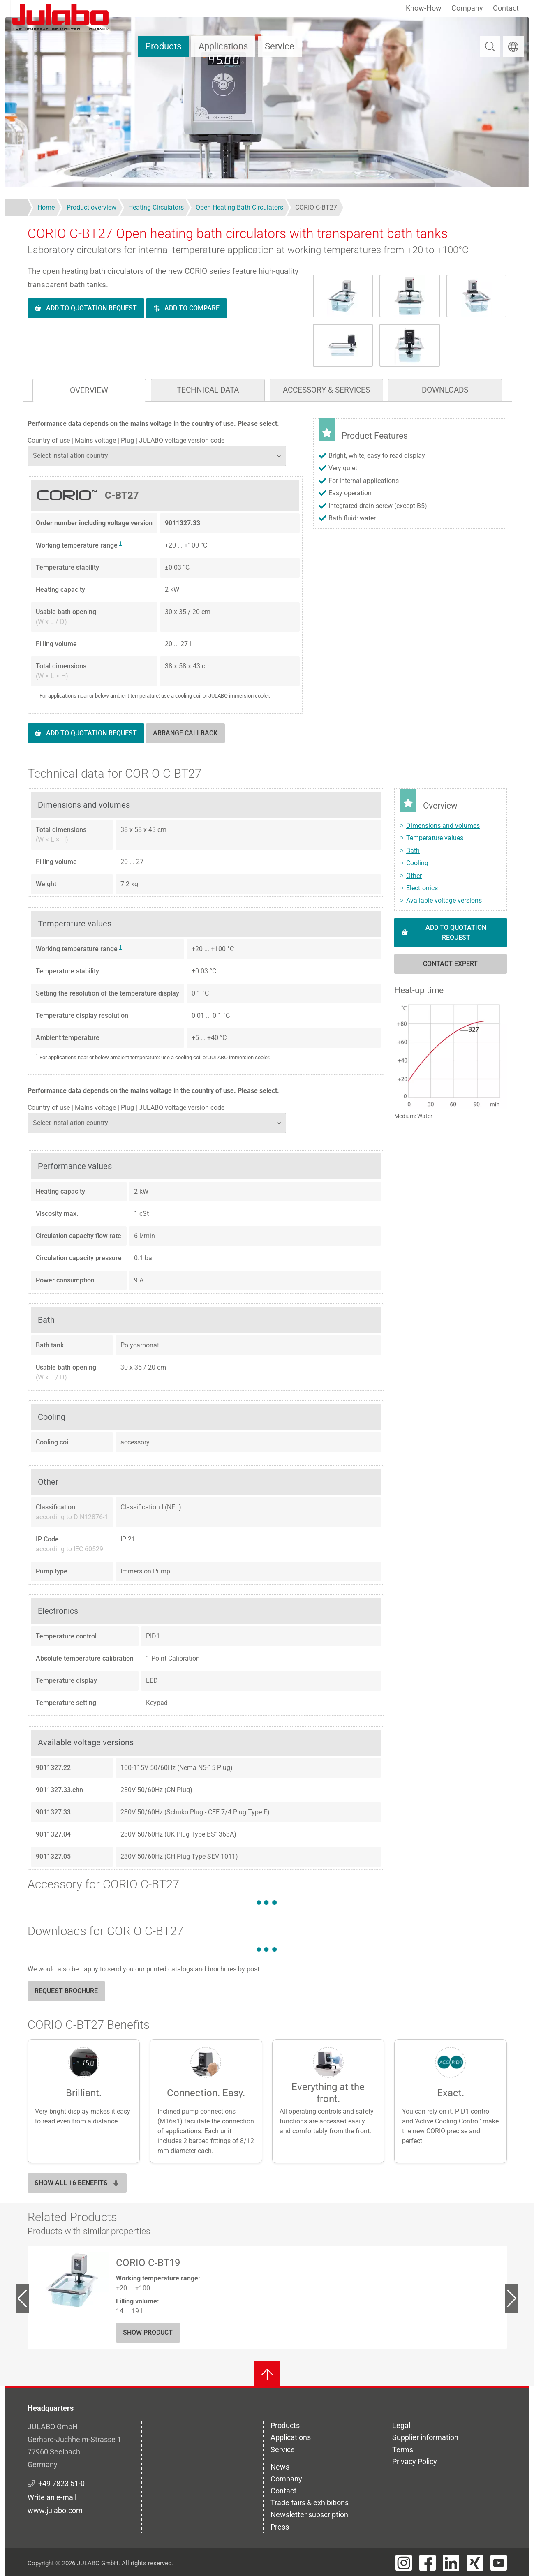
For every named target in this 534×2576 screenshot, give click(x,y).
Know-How (424, 8)
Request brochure (66, 1991)
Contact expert (450, 964)
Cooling (417, 863)
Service (279, 46)
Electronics (422, 888)
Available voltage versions (444, 900)
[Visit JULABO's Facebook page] (427, 2563)
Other (414, 876)
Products (163, 46)
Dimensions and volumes (443, 825)
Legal (401, 2425)
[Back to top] (267, 2374)
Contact (506, 8)
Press (279, 2527)
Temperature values (434, 838)
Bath (413, 851)
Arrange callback (185, 733)
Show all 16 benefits (77, 2183)
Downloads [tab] (445, 390)
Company (467, 8)
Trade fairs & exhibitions (309, 2502)
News (279, 2467)
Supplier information (425, 2437)
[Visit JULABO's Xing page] (475, 2563)
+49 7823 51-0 (61, 2483)
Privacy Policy (414, 2461)
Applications (223, 46)
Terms (402, 2449)
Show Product (148, 2332)
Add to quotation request (91, 308)
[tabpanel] (267, 588)
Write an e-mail (52, 2497)
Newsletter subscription (309, 2514)
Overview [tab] (89, 390)
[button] (450, 1054)
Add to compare (192, 308)
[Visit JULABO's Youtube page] (498, 2563)
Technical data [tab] (208, 390)
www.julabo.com (55, 2510)
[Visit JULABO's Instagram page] (403, 2563)
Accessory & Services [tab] (326, 390)
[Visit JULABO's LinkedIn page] (451, 2563)
